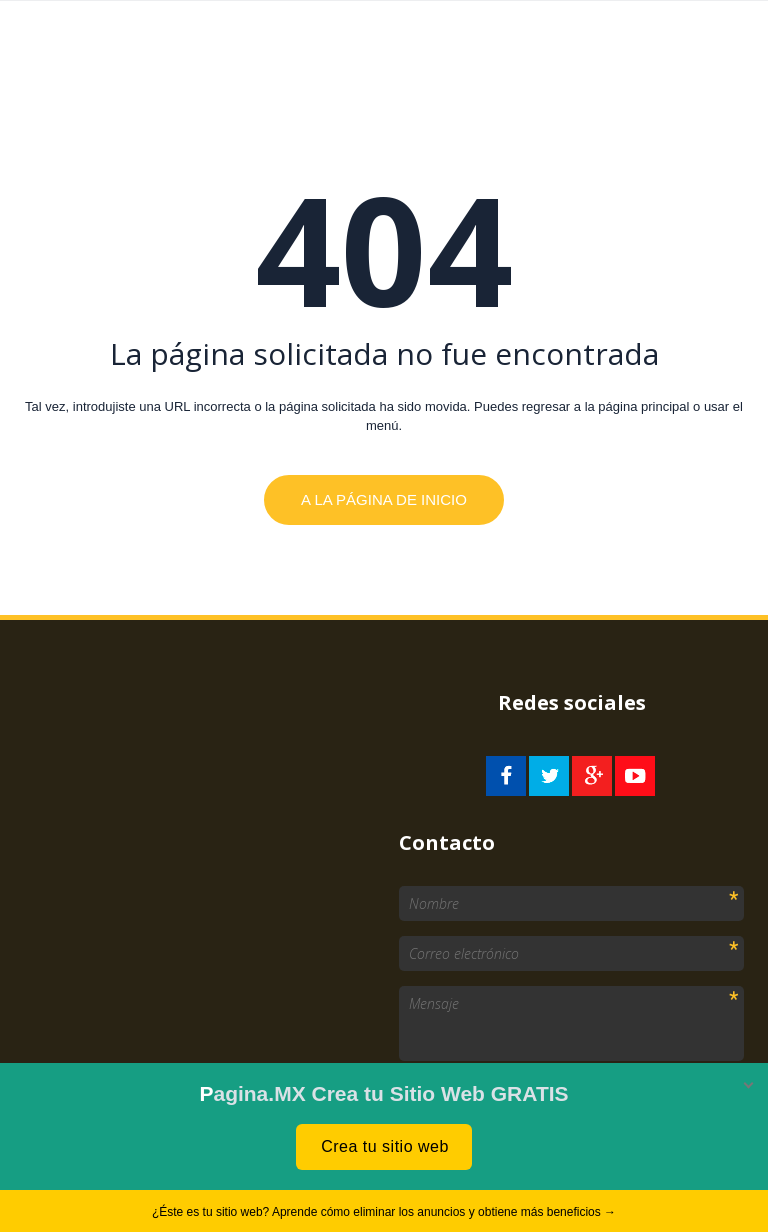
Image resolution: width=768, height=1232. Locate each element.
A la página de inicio (384, 499)
